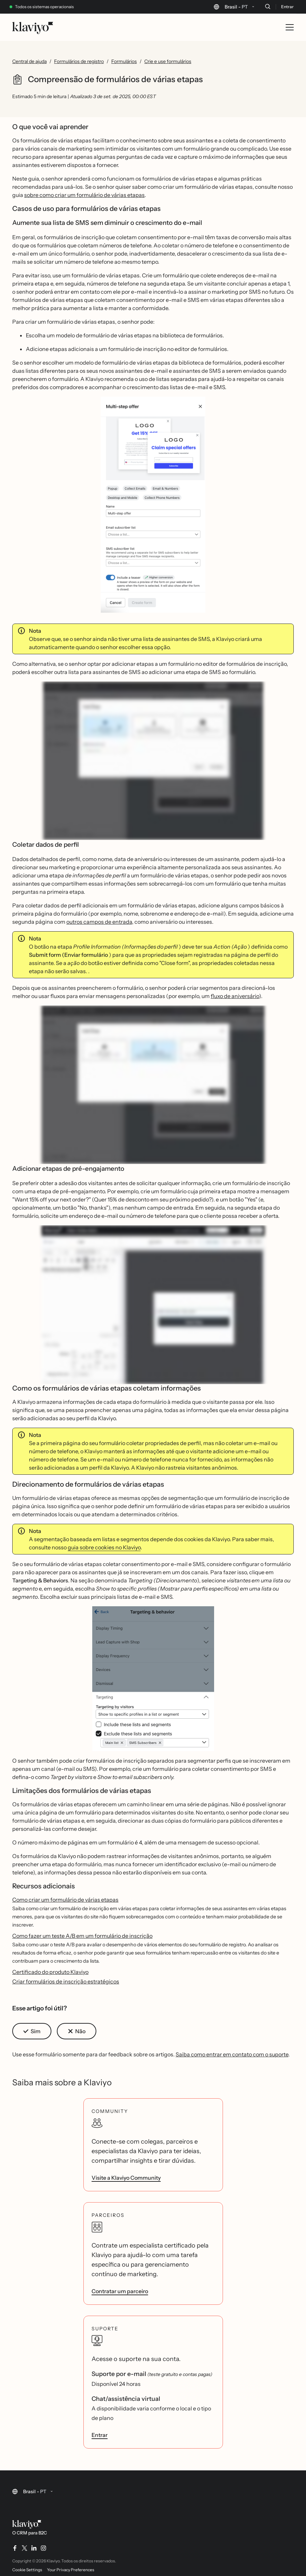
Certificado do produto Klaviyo (50, 1971)
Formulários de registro (79, 61)
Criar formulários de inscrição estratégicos (65, 1981)
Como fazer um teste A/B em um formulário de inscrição (82, 1935)
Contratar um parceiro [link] (120, 2291)
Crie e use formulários (167, 61)
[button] (153, 507)
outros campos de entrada (99, 921)
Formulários (124, 61)
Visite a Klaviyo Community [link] (126, 2177)
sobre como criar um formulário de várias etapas (84, 194)
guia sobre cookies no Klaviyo (104, 1547)
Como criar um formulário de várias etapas (65, 1899)
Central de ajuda (29, 61)
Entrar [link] (100, 2435)
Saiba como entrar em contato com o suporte (232, 2054)
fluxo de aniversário (235, 996)
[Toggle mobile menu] (290, 27)
